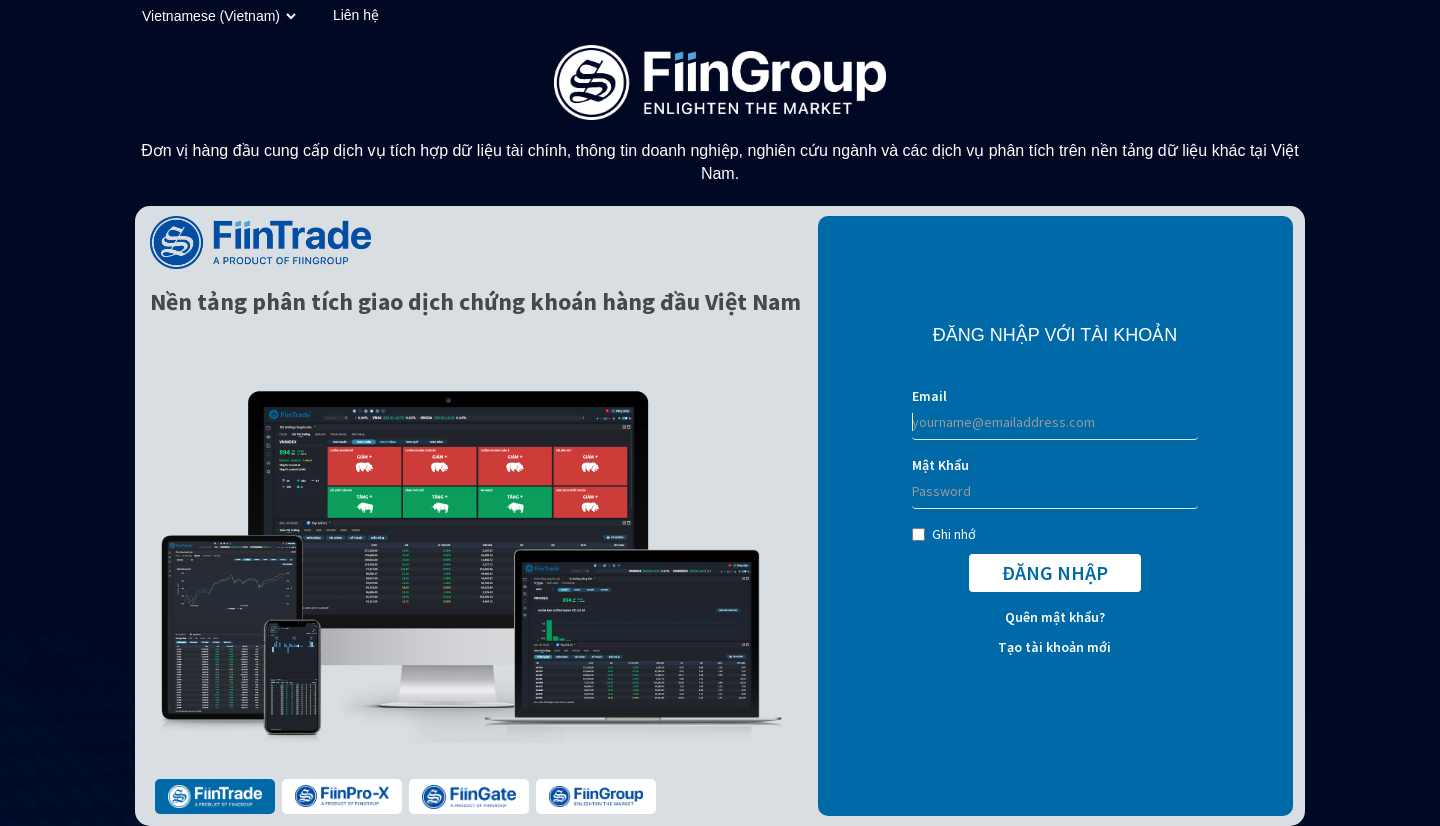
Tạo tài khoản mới (1054, 647)
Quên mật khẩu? (1055, 617)
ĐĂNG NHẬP (1055, 572)
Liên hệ (356, 15)
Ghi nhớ (944, 534)
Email (929, 396)
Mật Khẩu (940, 465)
